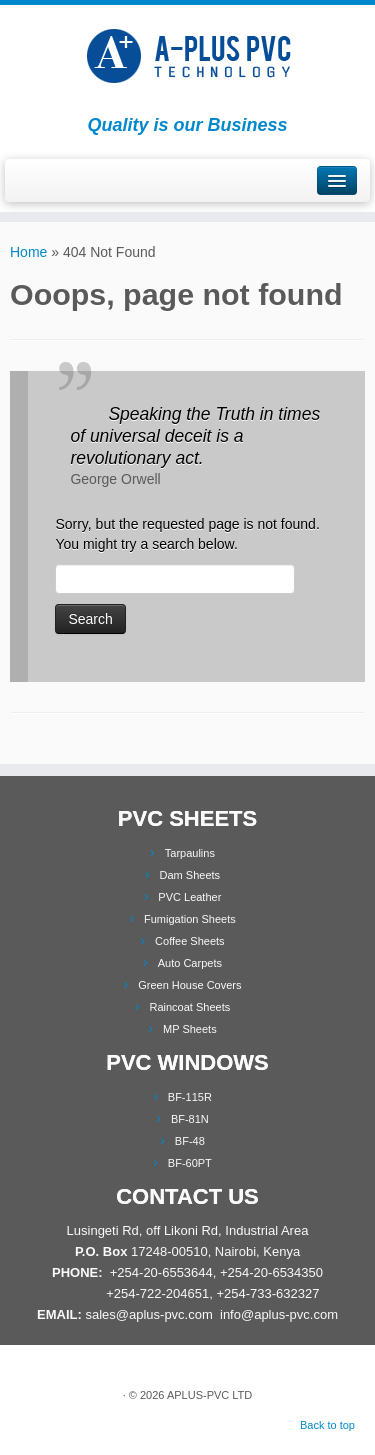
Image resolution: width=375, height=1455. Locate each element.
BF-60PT (190, 1163)
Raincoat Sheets (189, 1007)
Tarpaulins (190, 853)
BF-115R (190, 1097)
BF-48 (190, 1141)
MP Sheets (190, 1029)
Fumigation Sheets (190, 919)
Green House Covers (189, 985)
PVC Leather (189, 897)
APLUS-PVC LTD (209, 1395)
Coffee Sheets (190, 941)
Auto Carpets (190, 963)
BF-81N (190, 1119)
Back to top (327, 1425)
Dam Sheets (190, 875)
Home (28, 252)
